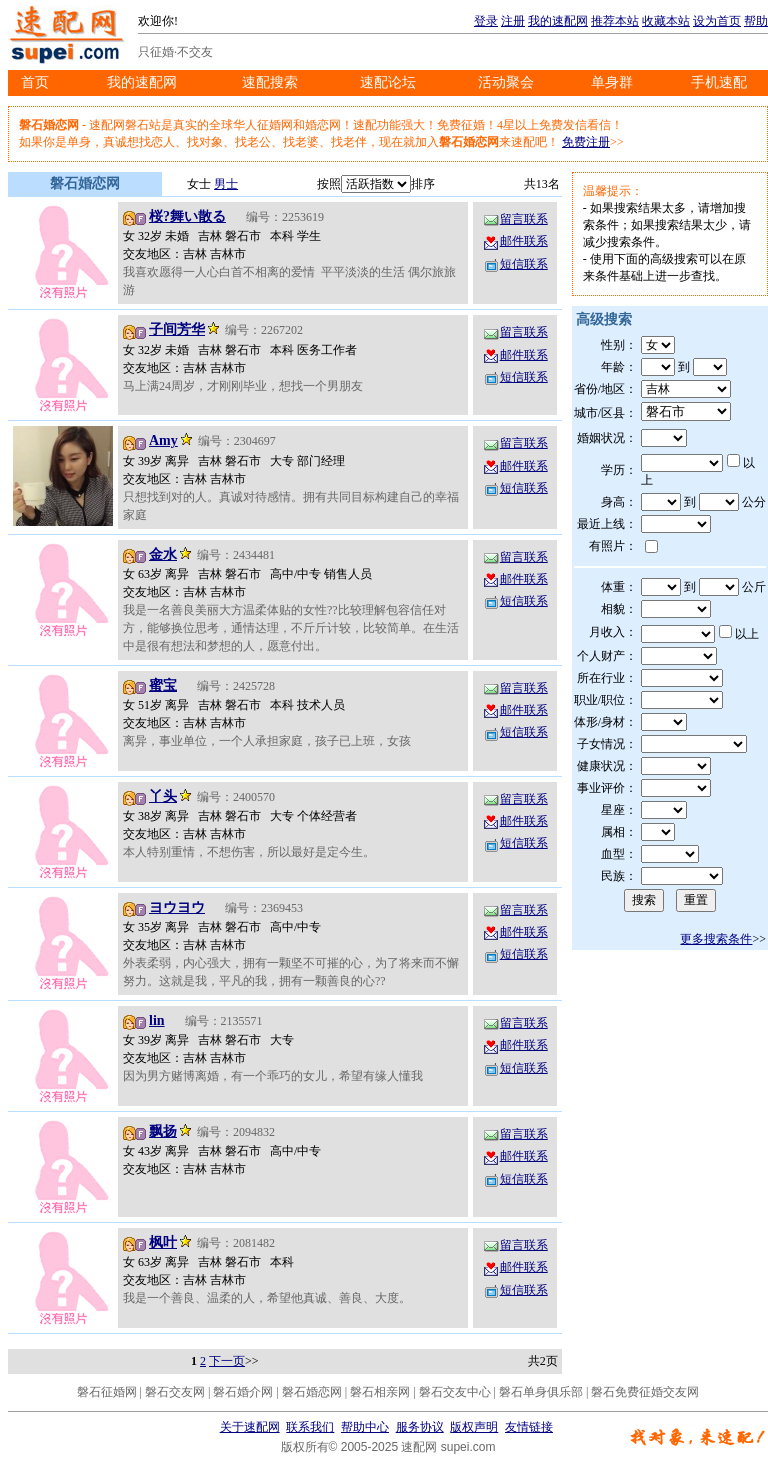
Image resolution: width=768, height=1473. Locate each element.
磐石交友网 (175, 1392)
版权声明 (474, 1427)
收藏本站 (666, 21)
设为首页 (717, 21)
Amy (163, 440)
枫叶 (163, 1242)
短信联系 (515, 264)
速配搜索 (270, 82)
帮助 (756, 21)
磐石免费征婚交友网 (645, 1392)
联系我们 (310, 1427)
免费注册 (586, 142)
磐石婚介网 (243, 1392)
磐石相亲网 (380, 1392)
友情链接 (529, 1427)
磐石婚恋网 (312, 1392)
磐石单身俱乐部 (541, 1392)
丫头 (163, 796)
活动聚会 (506, 82)
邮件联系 (515, 241)
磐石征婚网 (107, 1392)
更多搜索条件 (716, 939)
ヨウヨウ (177, 907)
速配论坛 (388, 82)
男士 (226, 184)
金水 (163, 554)
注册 (513, 21)
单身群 (612, 82)
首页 (35, 82)
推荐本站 (615, 21)
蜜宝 (163, 685)
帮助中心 (365, 1427)
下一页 (227, 1361)
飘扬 (163, 1131)
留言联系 (515, 219)
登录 (486, 21)
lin (157, 1020)
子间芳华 (177, 329)
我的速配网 (558, 21)
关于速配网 (250, 1427)
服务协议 (420, 1427)
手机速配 (719, 82)
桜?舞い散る (187, 216)
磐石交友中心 (455, 1392)
